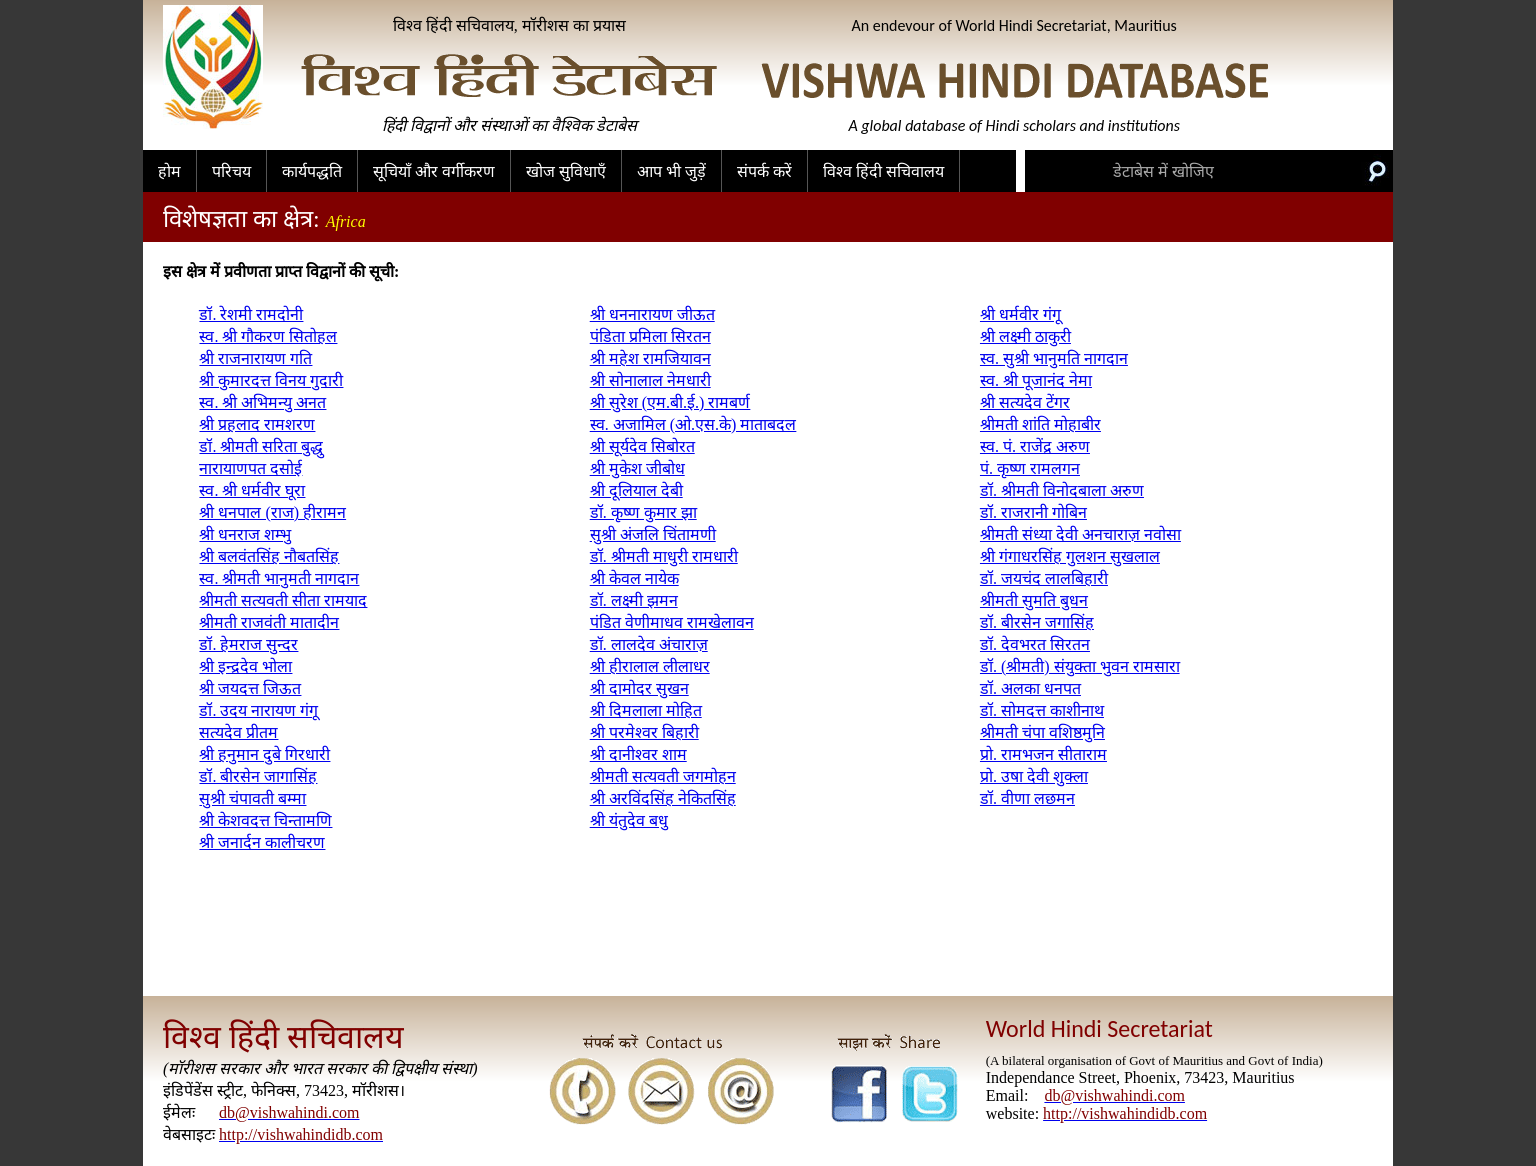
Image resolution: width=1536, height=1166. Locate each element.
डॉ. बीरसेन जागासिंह (258, 776)
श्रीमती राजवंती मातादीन (269, 622)
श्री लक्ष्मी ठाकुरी (1025, 336)
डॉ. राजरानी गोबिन (1033, 512)
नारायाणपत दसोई (250, 468)
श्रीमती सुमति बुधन (1034, 600)
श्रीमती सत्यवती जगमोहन (663, 776)
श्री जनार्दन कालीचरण (262, 842)
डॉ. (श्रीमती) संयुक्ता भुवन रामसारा (1080, 666)
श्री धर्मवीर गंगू (1020, 314)
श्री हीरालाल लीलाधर (650, 666)
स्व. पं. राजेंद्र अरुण (1035, 446)
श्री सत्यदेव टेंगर (1025, 402)
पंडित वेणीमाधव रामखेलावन (672, 622)
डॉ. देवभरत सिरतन (1035, 644)
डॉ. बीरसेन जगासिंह (1037, 622)
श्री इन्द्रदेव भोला (245, 666)
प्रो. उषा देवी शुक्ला (1034, 776)
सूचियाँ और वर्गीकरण (434, 171)
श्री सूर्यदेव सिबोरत (642, 446)
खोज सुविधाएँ (566, 171)
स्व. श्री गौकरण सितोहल (268, 336)
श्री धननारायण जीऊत (652, 314)
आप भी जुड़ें (671, 171)
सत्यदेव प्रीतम (238, 732)
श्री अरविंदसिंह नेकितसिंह (663, 798)
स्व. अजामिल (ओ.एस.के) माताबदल (693, 424)
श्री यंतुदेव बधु (629, 820)
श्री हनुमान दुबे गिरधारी (264, 754)
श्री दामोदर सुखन (639, 688)
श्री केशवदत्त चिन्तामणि (265, 820)
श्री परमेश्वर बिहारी (644, 732)
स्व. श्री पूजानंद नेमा (1036, 380)
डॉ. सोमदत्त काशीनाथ (1042, 710)
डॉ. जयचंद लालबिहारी (1044, 578)
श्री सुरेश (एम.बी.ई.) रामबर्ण (670, 402)
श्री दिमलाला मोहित (646, 710)
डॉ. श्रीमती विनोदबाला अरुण (1062, 490)
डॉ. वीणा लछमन (1027, 798)
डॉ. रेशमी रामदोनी (251, 314)
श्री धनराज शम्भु (245, 534)
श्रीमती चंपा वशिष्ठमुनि (1042, 732)
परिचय (231, 171)
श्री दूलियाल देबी (636, 490)
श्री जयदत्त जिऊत (250, 688)
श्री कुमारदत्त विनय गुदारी (271, 380)
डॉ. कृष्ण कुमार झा (643, 512)
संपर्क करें (764, 171)
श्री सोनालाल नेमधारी (650, 380)
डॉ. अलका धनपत (1030, 688)
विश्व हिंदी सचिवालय (883, 171)
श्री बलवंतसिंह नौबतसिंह (269, 556)
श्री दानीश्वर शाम (638, 754)
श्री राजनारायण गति (255, 358)
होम (169, 171)
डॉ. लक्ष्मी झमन (634, 600)
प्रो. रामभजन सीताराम (1043, 754)
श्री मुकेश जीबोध (637, 468)
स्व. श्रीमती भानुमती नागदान (279, 578)
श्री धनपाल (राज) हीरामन (272, 512)
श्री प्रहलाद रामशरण (257, 424)
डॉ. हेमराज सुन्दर (248, 644)
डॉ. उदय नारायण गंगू (258, 710)
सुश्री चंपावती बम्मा (252, 798)
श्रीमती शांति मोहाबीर (1040, 424)
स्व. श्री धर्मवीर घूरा (252, 490)
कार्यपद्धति (312, 171)
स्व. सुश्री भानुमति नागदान (1054, 358)
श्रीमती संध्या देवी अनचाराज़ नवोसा (1080, 534)
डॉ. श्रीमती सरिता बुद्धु (261, 446)
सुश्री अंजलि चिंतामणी (653, 534)
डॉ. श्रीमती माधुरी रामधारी (664, 556)
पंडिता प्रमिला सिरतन (650, 336)
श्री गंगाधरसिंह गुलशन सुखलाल (1070, 556)
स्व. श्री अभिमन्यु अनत (262, 402)
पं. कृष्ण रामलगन (1030, 468)
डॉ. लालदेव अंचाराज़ (649, 644)
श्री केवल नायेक (634, 578)
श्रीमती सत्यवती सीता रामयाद (283, 600)
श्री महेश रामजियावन (650, 358)
